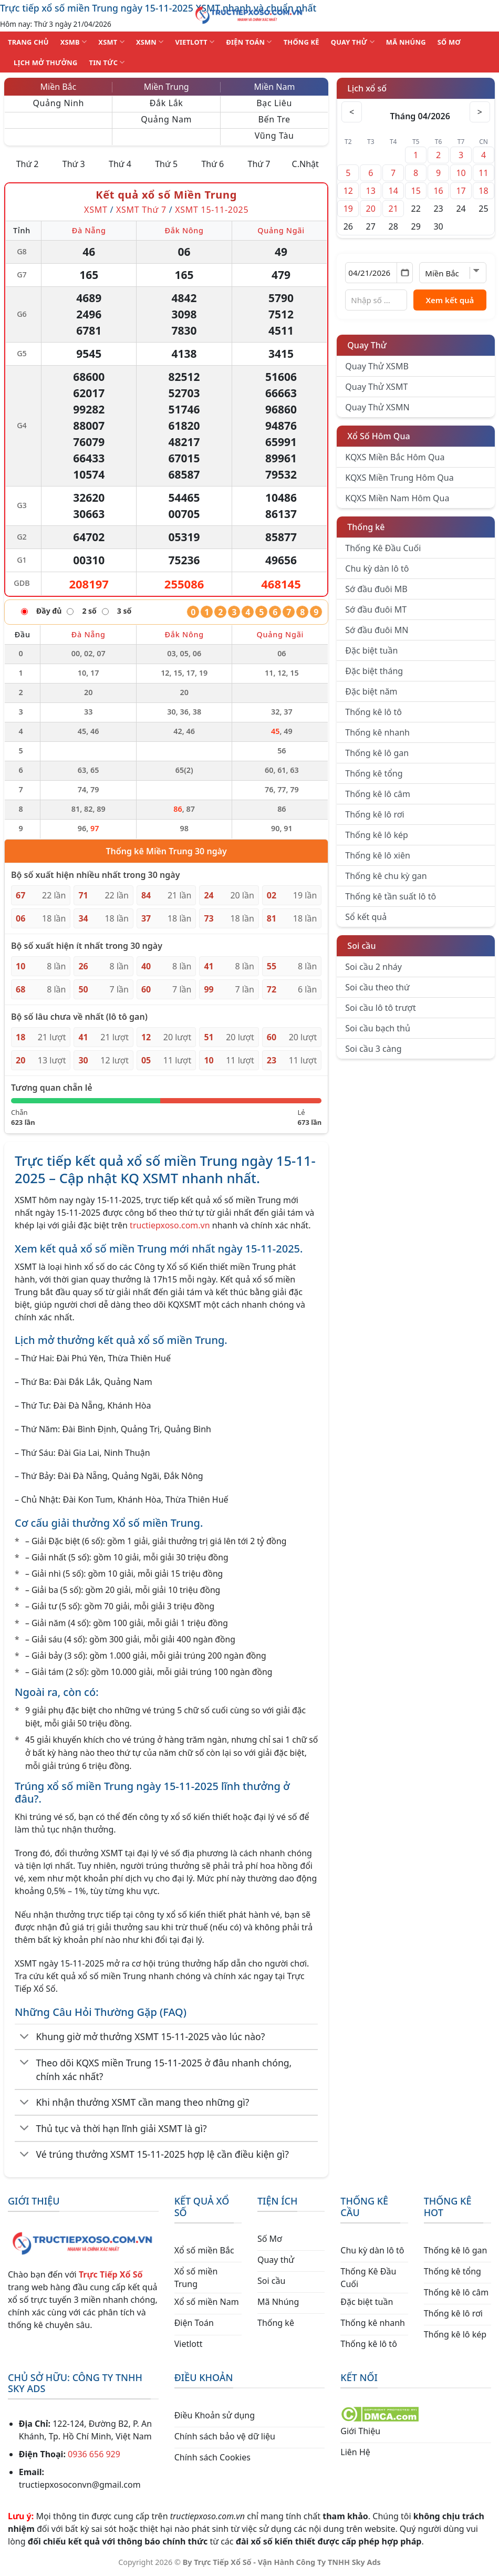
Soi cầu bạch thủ (377, 1028)
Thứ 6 (212, 164)
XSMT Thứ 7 (141, 209)
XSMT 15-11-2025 (211, 209)
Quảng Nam (166, 119)
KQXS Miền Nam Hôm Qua (397, 498)
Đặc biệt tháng (374, 671)
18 (483, 190)
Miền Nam (274, 86)
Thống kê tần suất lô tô (390, 896)
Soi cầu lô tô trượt (380, 1007)
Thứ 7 (259, 164)
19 (348, 208)
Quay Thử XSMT (376, 386)
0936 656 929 (94, 2454)
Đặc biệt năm (371, 691)
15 (415, 190)
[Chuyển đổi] (24, 2036)
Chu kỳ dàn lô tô (377, 568)
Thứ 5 (166, 164)
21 (393, 208)
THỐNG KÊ (301, 42)
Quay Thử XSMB (376, 366)
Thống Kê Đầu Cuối (383, 548)
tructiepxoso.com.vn (170, 1225)
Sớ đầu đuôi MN (376, 630)
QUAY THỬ (353, 42)
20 (371, 208)
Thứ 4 (120, 164)
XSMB (73, 42)
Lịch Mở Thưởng (46, 62)
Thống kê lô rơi (374, 814)
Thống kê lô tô (373, 712)
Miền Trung (166, 86)
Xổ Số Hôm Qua (378, 436)
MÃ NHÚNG (406, 42)
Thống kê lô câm (377, 794)
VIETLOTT (194, 42)
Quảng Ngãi (281, 230)
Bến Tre (274, 119)
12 (348, 190)
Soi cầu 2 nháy (373, 967)
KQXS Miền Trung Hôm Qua (399, 477)
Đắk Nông (183, 230)
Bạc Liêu (274, 103)
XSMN (150, 42)
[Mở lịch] (405, 272)
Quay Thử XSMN (377, 407)
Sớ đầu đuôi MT (376, 609)
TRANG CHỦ (28, 42)
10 (460, 173)
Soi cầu (361, 945)
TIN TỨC (107, 62)
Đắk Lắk (166, 103)
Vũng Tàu (274, 135)
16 (438, 190)
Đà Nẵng (89, 230)
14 (393, 190)
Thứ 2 (27, 164)
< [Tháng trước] (352, 112)
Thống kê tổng (373, 773)
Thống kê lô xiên (377, 855)
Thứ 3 (74, 164)
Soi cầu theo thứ (377, 987)
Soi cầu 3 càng (373, 1048)
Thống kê (365, 527)
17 (460, 190)
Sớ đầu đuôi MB (376, 589)
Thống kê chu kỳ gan (386, 876)
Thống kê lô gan (377, 753)
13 (371, 190)
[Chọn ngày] (379, 272)
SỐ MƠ (449, 42)
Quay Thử (367, 345)
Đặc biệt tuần (371, 650)
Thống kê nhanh (377, 732)
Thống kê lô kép (376, 835)
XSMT (111, 42)
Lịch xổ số (367, 88)
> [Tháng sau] (479, 112)
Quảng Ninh (58, 103)
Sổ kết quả (366, 917)
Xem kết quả (449, 300)
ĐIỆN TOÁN (249, 42)
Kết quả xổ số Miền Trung (166, 195)
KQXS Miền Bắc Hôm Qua (394, 457)
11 (483, 173)
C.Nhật (305, 164)
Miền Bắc (58, 86)
